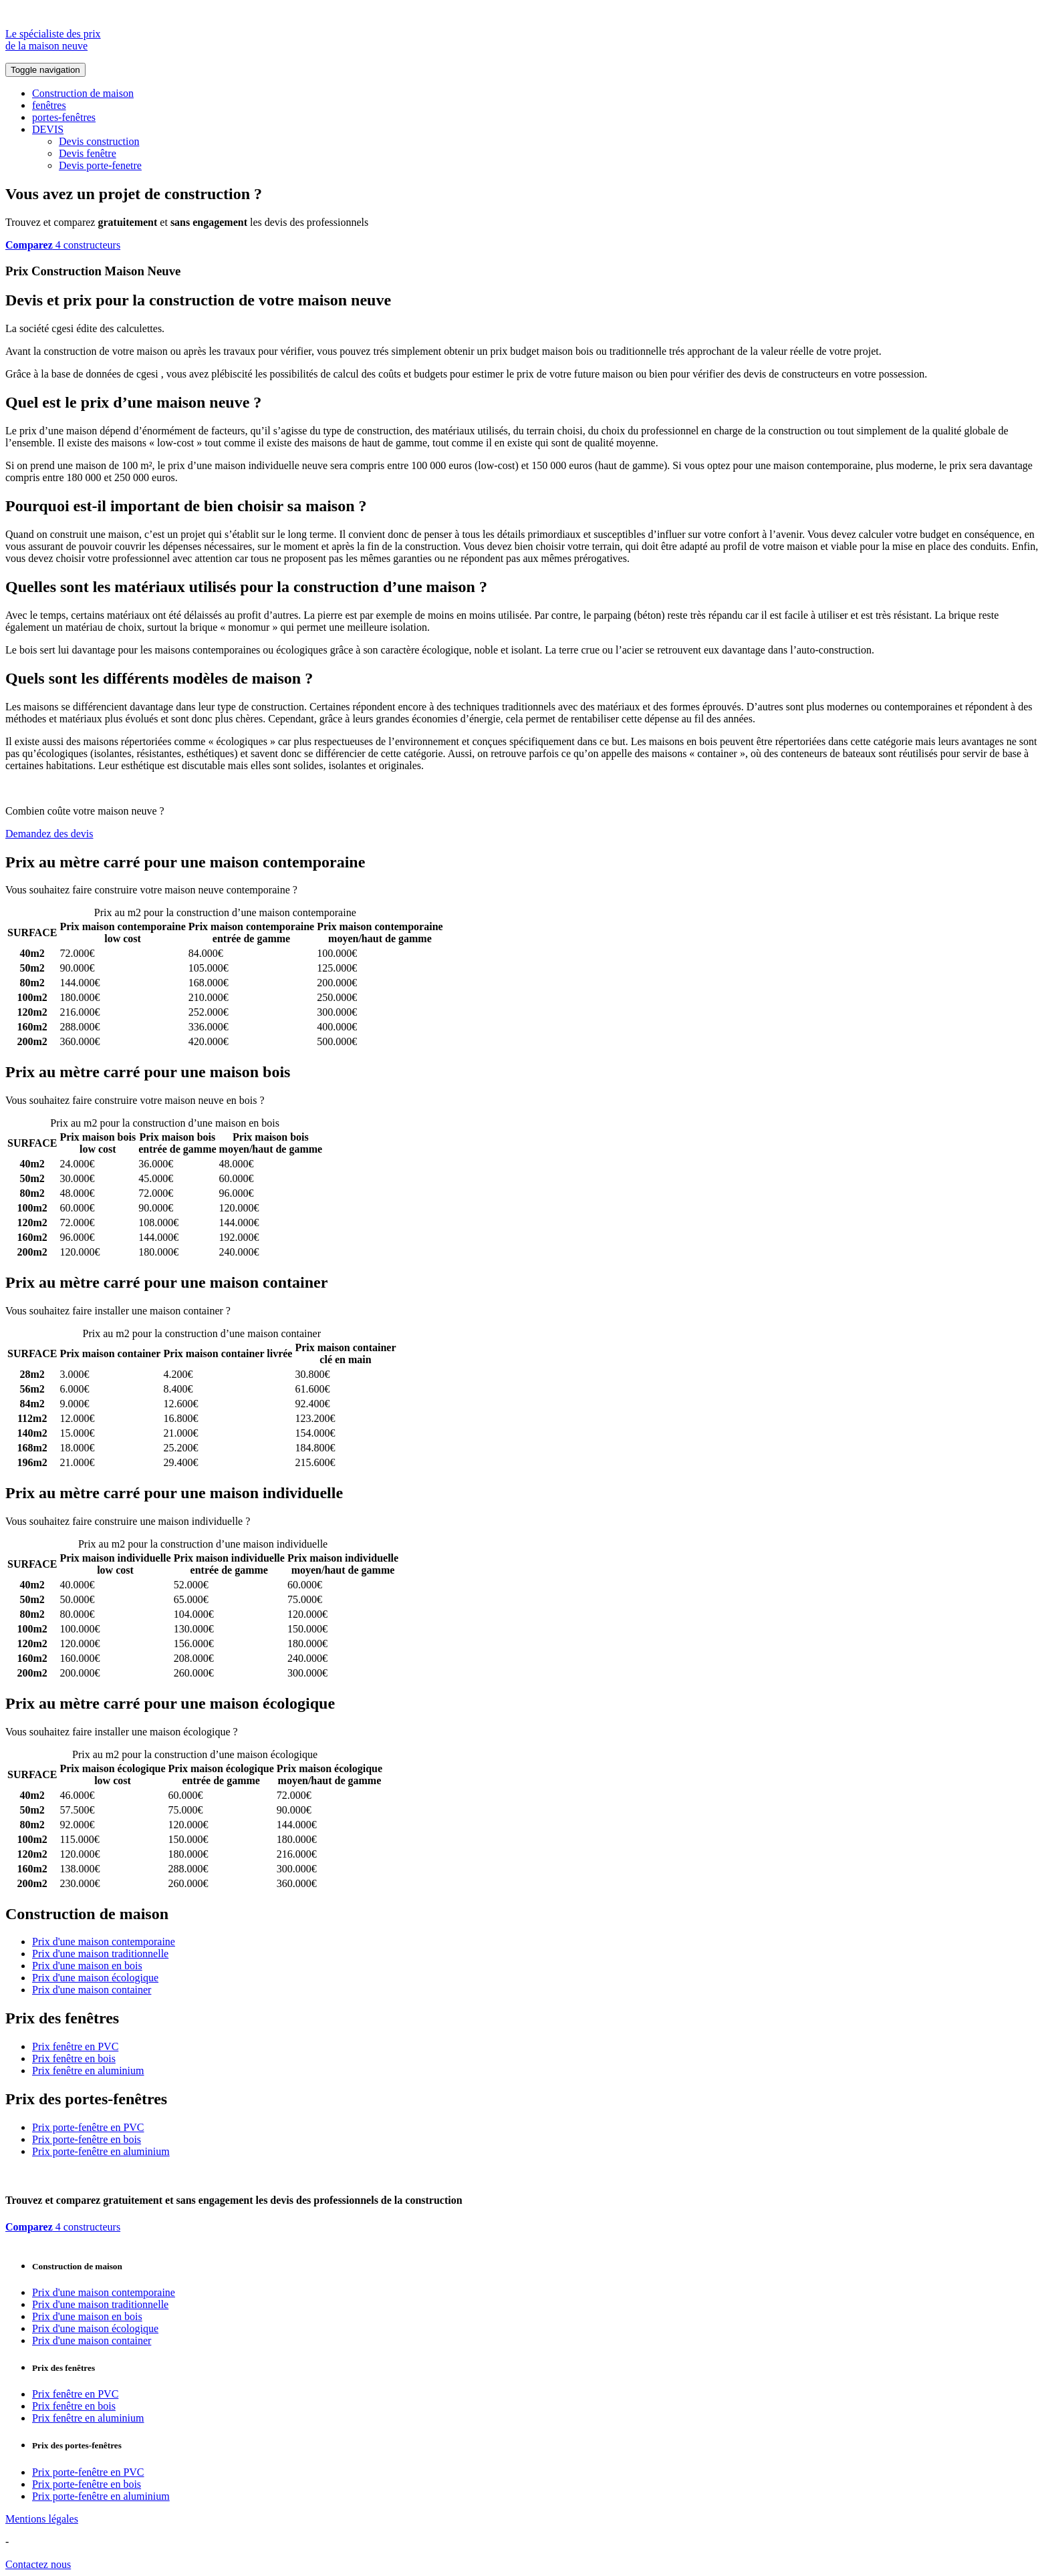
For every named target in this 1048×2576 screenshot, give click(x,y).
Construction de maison (83, 93)
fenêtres (49, 105)
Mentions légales (41, 2519)
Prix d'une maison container (91, 1989)
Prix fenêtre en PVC (75, 2046)
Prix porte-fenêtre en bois (86, 2139)
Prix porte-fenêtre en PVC (88, 2127)
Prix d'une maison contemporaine (103, 1941)
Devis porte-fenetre (100, 165)
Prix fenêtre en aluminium (88, 2070)
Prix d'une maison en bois (87, 1965)
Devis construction (99, 141)
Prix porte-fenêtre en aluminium (101, 2151)
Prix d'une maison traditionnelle (100, 1953)
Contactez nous (38, 2564)
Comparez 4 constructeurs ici (362, 889)
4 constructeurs (62, 245)
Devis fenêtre (87, 153)
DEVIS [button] (47, 129)
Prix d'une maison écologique (95, 1977)
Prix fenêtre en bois (74, 2058)
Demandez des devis (49, 833)
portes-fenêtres (64, 117)
